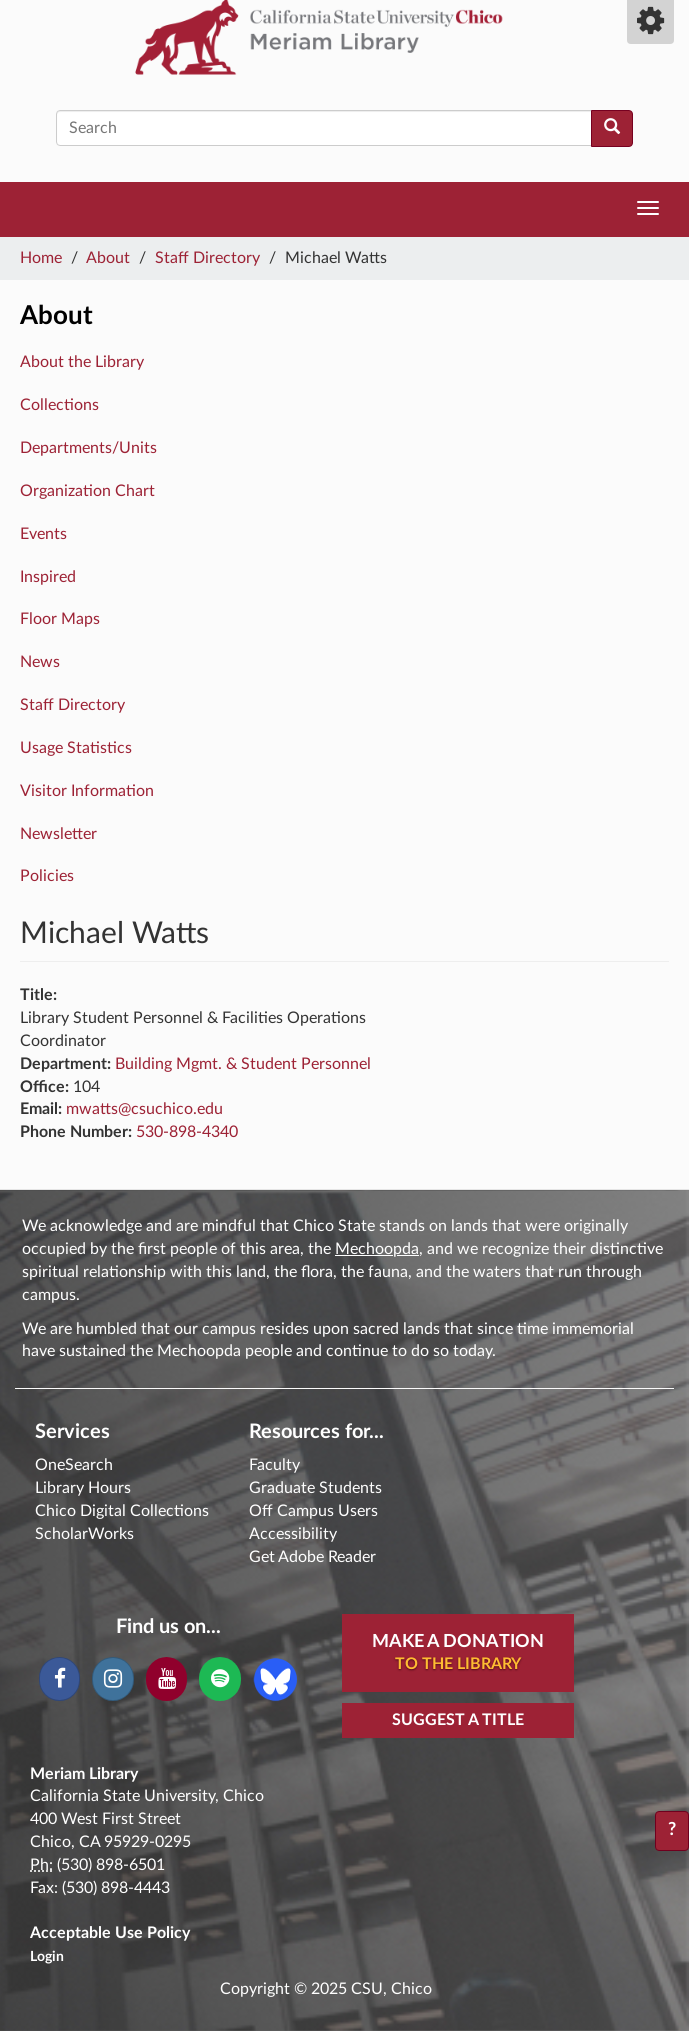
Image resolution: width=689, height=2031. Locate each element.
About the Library (82, 362)
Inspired (48, 577)
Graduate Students (315, 1488)
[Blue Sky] (275, 1678)
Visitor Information (87, 791)
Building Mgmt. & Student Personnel (243, 1064)
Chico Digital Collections (122, 1511)
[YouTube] (166, 1679)
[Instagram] (112, 1679)
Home (41, 258)
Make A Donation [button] (458, 1654)
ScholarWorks (84, 1534)
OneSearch (74, 1465)
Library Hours (83, 1488)
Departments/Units (88, 448)
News (40, 662)
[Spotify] (219, 1679)
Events (43, 534)
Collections (59, 405)
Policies (47, 876)
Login (47, 1957)
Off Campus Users (313, 1511)
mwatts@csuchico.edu (144, 1109)
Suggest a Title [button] (458, 1720)
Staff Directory (207, 258)
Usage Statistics (76, 748)
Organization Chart (87, 491)
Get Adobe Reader (312, 1557)
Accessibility (293, 1534)
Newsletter (58, 834)
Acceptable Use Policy (110, 1933)
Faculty (274, 1465)
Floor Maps (60, 619)
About (108, 258)
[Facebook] (59, 1679)
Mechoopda (377, 1249)
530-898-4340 (187, 1132)
